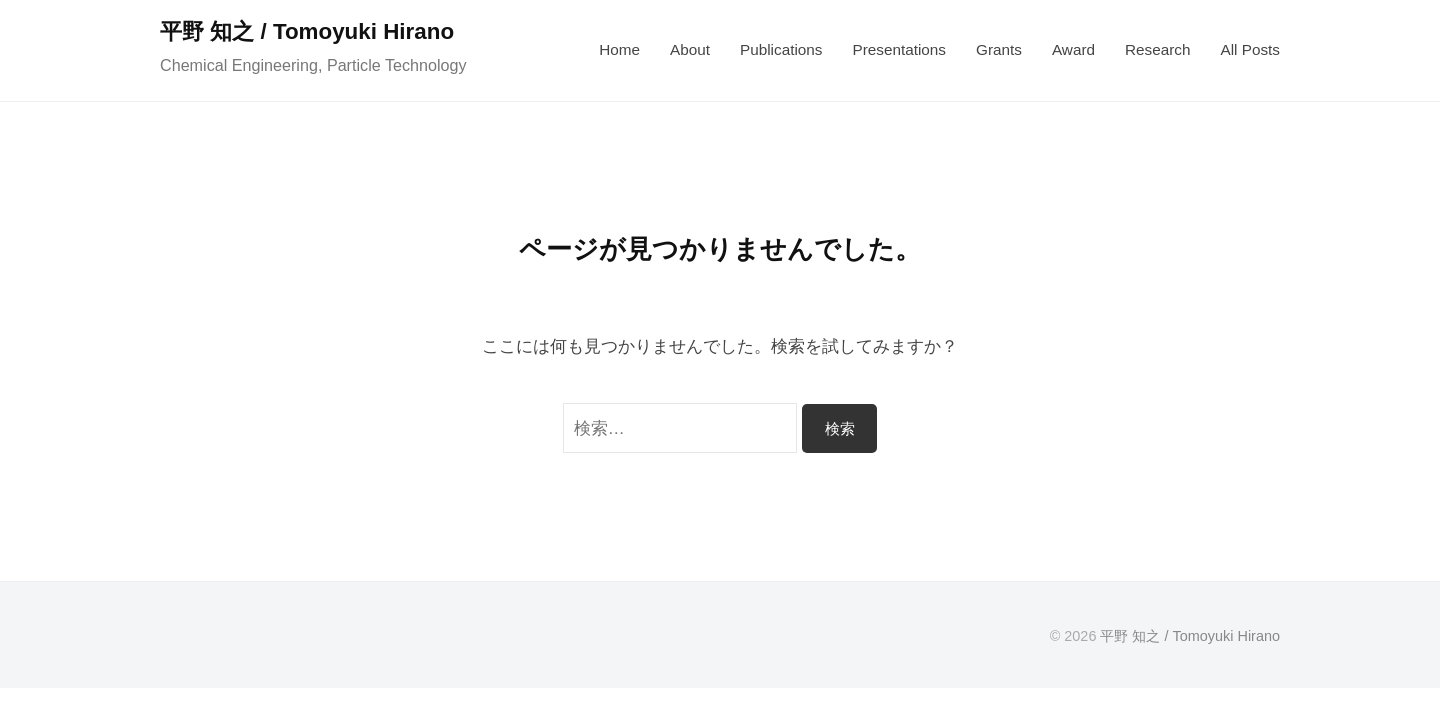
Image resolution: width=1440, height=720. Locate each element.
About (690, 49)
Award (1073, 49)
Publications (781, 49)
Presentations (899, 49)
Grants (999, 49)
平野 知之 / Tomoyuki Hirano (307, 31)
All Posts (1250, 49)
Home (619, 49)
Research (1157, 49)
